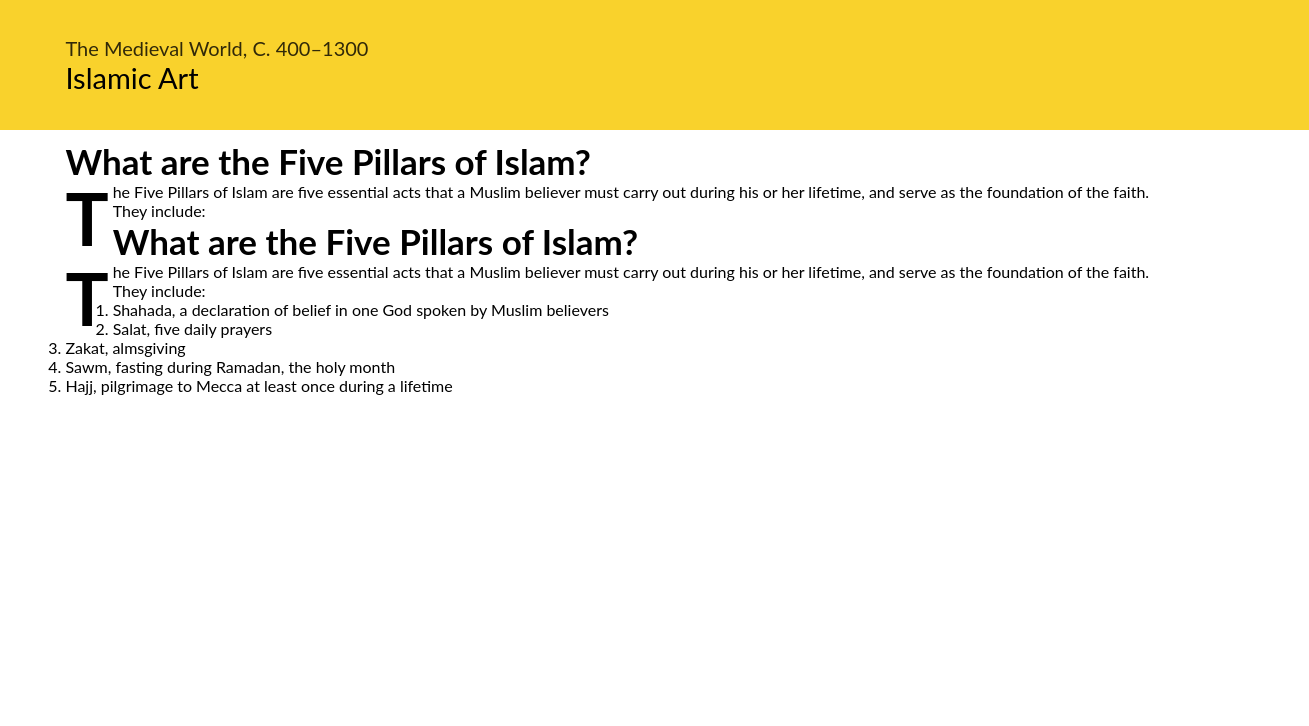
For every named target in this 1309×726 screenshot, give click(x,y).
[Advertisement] (655, 583)
